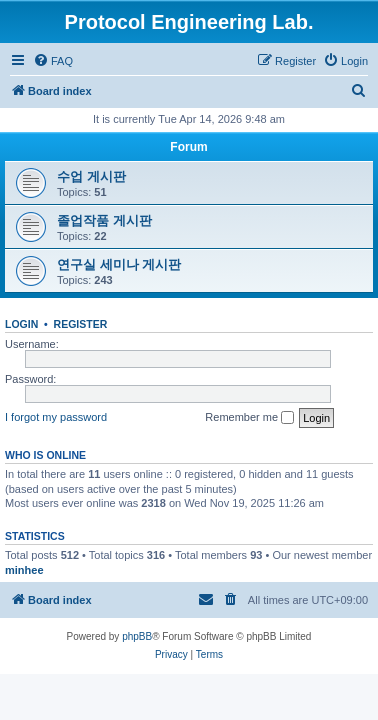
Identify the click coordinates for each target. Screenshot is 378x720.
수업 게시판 (91, 176)
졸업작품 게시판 (104, 220)
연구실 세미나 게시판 (119, 264)
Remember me (249, 418)
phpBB (137, 636)
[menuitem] (53, 61)
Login (21, 324)
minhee (24, 570)
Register (81, 324)
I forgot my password (56, 417)
